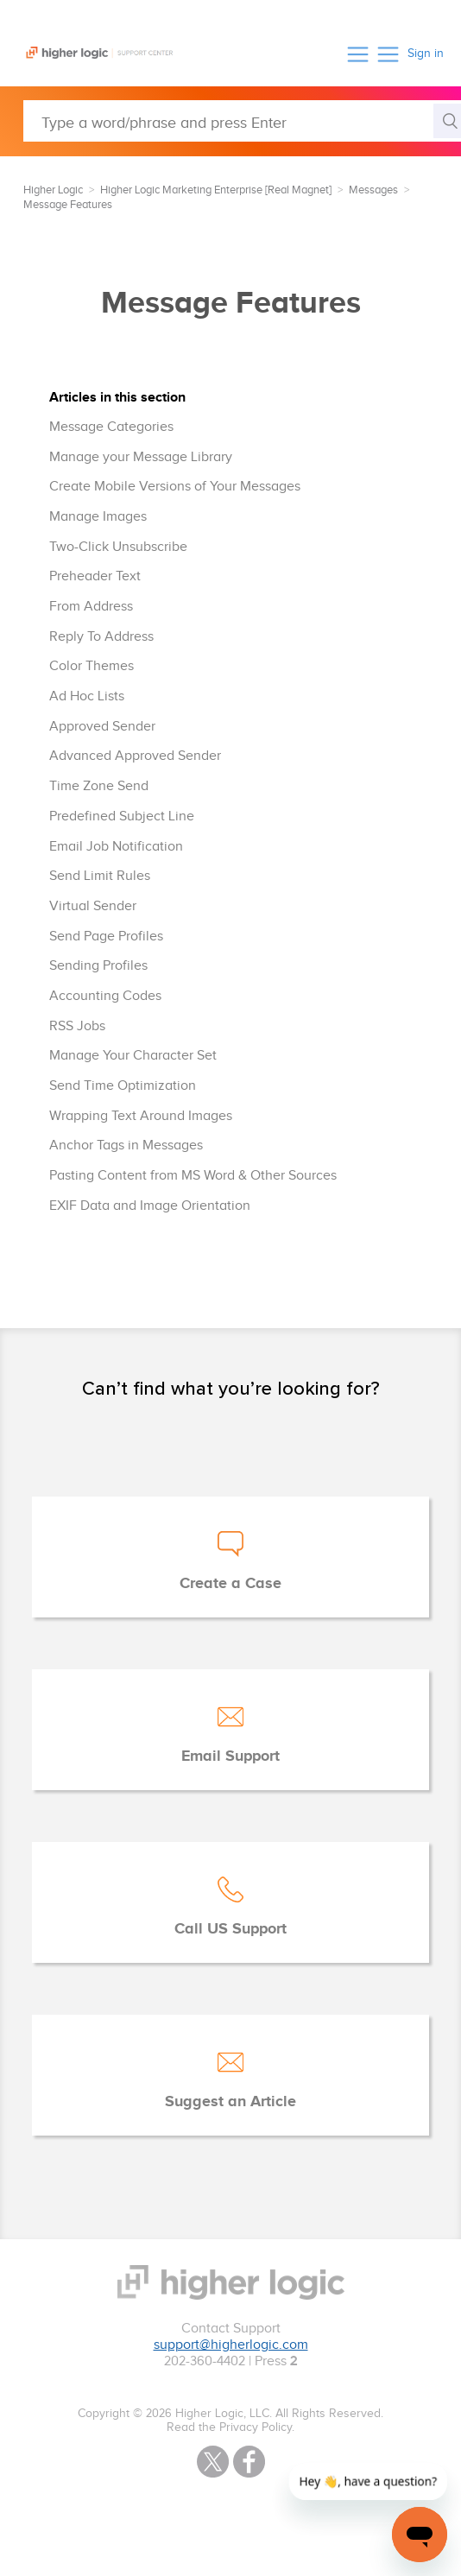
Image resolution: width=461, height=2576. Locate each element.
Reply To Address (101, 637)
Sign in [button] (425, 53)
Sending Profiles (98, 966)
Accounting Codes (105, 996)
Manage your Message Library (140, 457)
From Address (91, 606)
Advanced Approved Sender (135, 756)
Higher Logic (53, 190)
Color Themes (91, 666)
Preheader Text (95, 576)
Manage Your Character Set (133, 1055)
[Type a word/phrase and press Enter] (242, 121)
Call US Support (230, 1929)
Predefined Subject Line (121, 816)
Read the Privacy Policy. (230, 2427)
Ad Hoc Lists (86, 696)
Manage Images (98, 517)
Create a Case (230, 1583)
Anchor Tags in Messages (126, 1145)
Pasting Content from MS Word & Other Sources (193, 1176)
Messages (373, 190)
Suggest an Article (230, 2101)
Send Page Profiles (106, 936)
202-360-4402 (204, 2361)
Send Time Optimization (122, 1086)
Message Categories (111, 427)
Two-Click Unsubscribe (118, 547)
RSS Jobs (77, 1026)
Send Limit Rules (99, 876)
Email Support (230, 1756)
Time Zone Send (98, 786)
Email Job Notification (116, 847)
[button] (358, 53)
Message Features (67, 205)
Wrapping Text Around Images (140, 1116)
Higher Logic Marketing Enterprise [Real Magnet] (216, 190)
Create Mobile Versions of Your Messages (174, 486)
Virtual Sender (92, 906)
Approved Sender (102, 726)
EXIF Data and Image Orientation (149, 1206)
